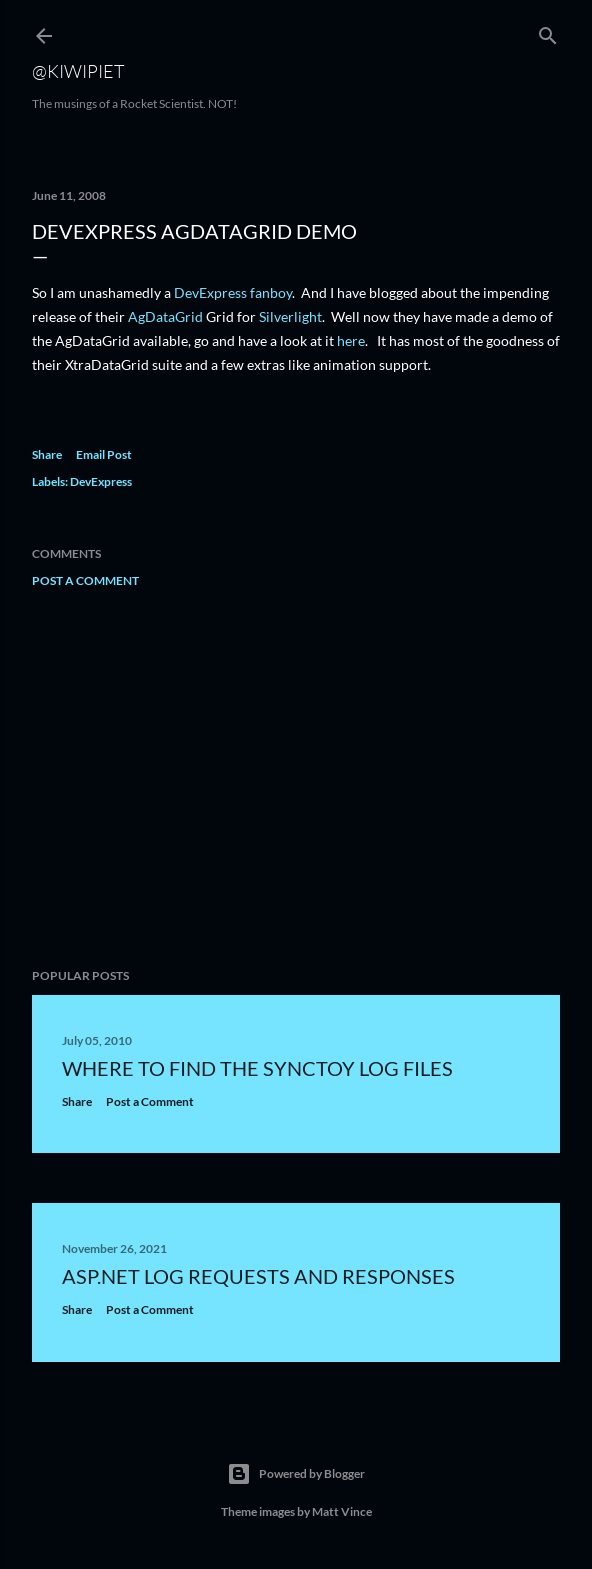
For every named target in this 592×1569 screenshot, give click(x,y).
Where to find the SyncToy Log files (257, 1068)
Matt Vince (342, 1511)
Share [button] (47, 454)
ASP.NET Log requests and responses (258, 1276)
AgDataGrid (165, 316)
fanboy (271, 292)
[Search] (548, 31)
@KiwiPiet (78, 71)
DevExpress (210, 292)
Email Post (104, 454)
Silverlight (290, 316)
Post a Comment (85, 580)
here (351, 340)
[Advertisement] (296, 778)
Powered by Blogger (296, 1474)
